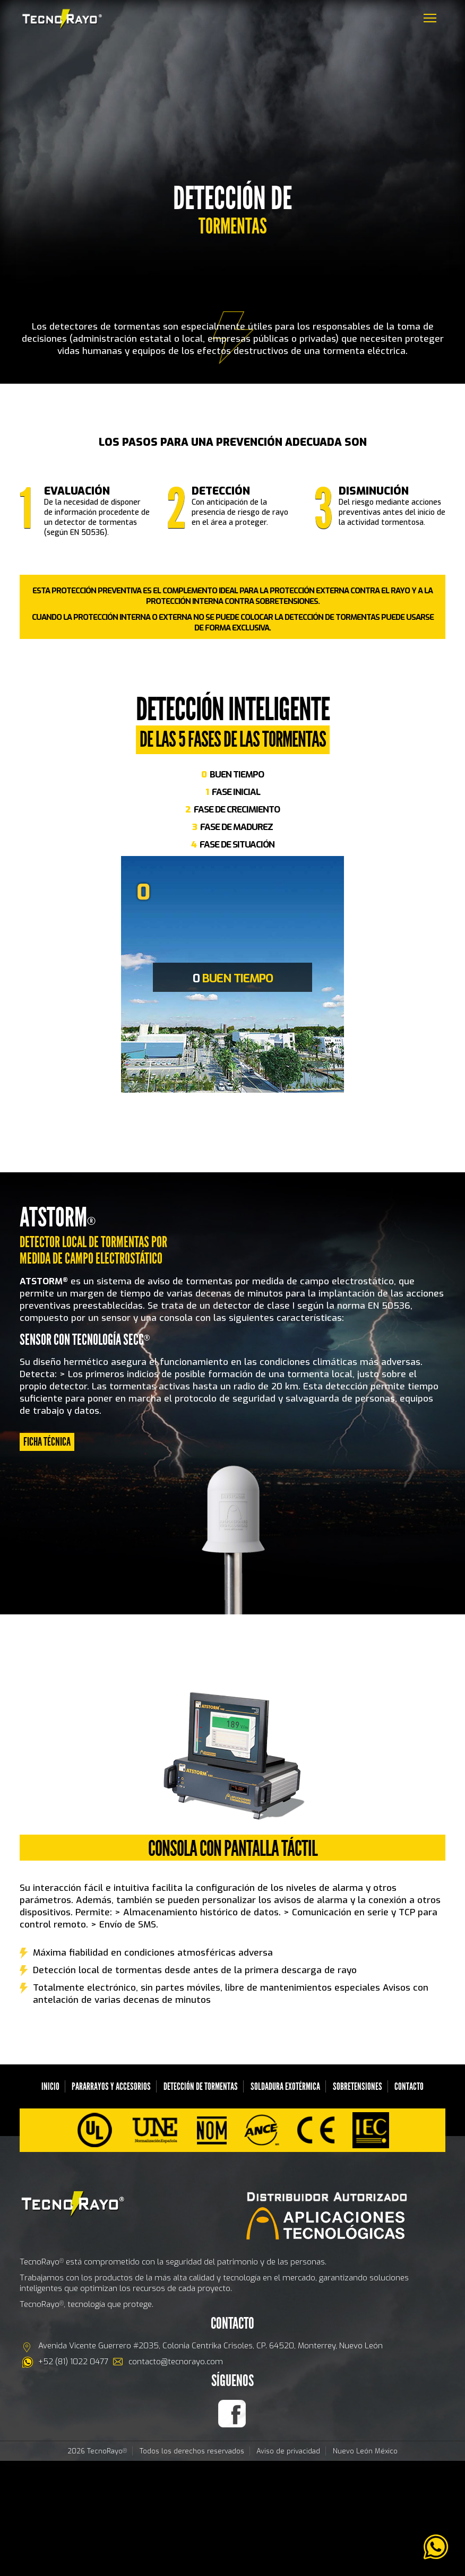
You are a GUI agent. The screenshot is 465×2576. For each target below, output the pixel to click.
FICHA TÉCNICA (47, 1442)
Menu (433, 12)
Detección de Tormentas (200, 2086)
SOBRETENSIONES (357, 2086)
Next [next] (352, 979)
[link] (436, 2546)
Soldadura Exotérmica (285, 2086)
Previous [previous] (113, 979)
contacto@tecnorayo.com (175, 2361)
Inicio (50, 2086)
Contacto (409, 2086)
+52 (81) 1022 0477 (73, 2361)
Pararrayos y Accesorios (111, 2086)
